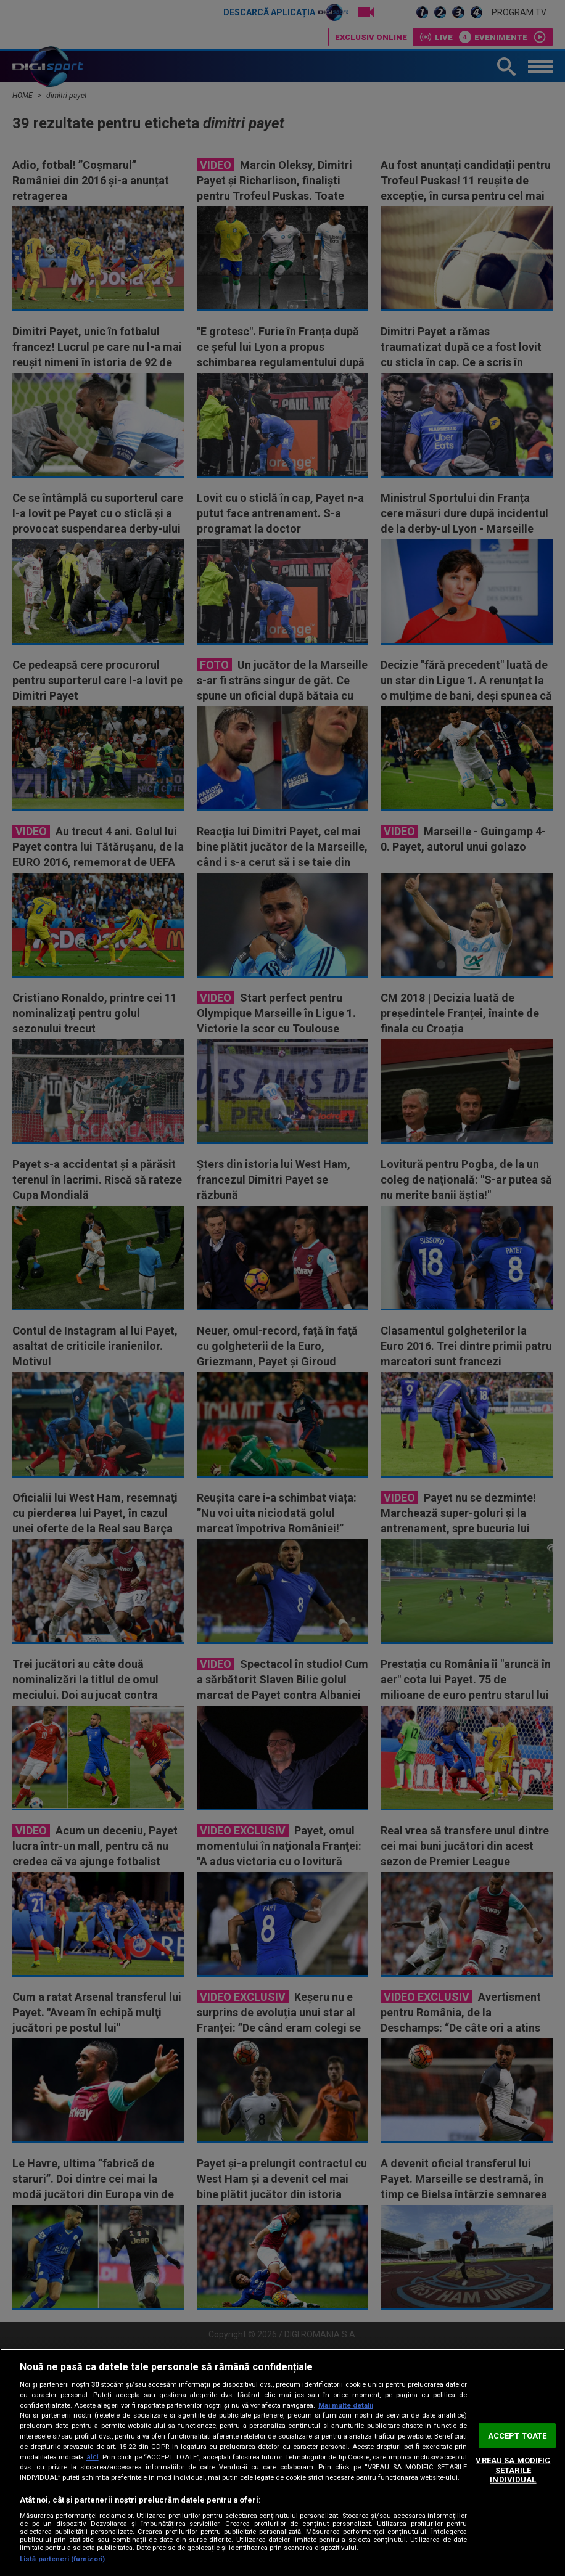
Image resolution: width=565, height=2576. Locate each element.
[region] (282, 2462)
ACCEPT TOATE (517, 2435)
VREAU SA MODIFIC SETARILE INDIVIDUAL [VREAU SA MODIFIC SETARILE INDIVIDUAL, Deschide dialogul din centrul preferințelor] (513, 2470)
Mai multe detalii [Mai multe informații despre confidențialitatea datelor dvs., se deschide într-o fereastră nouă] (345, 2406)
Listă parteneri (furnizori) (62, 2559)
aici (92, 2457)
